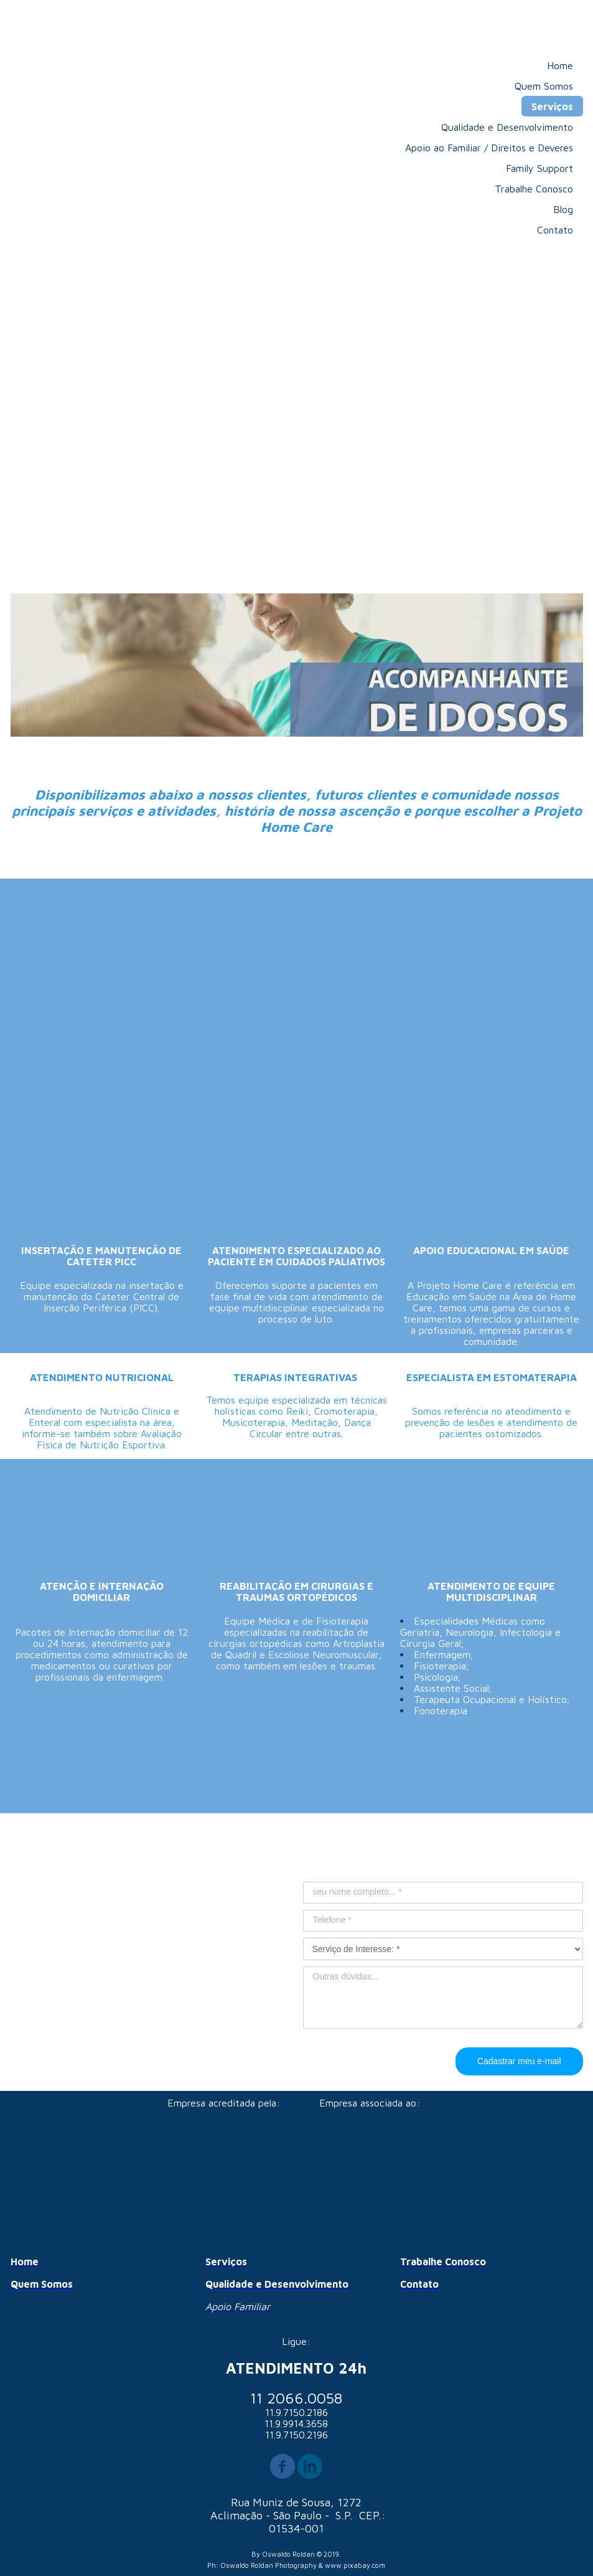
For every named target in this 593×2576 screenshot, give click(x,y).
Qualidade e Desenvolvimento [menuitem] (507, 127)
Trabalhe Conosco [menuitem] (534, 188)
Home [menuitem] (560, 65)
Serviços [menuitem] (552, 106)
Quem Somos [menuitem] (544, 86)
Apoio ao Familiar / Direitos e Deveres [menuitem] (489, 147)
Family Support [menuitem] (539, 168)
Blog (563, 209)
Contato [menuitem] (555, 229)
